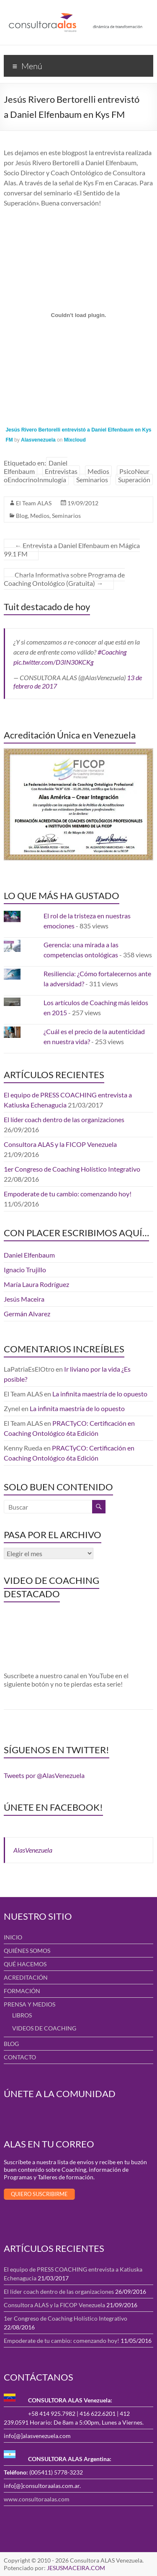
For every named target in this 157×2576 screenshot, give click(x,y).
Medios (98, 471)
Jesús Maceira (24, 1299)
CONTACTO (20, 2057)
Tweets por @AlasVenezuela (44, 1775)
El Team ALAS (33, 503)
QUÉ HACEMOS (25, 1964)
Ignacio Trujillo (25, 1270)
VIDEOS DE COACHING (44, 2028)
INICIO (13, 1937)
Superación (134, 479)
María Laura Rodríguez (36, 1284)
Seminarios (92, 479)
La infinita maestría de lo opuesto (99, 1394)
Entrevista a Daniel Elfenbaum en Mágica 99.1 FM (72, 549)
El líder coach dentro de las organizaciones (64, 1119)
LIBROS (22, 2015)
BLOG (11, 2043)
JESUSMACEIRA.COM (76, 2567)
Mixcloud (75, 440)
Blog (22, 515)
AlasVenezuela (32, 1850)
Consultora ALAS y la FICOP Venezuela (60, 1144)
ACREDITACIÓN (26, 1977)
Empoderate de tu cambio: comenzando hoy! (67, 1194)
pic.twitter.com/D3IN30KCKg (53, 662)
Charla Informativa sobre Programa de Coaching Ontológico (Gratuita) (64, 579)
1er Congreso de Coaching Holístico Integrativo (72, 1169)
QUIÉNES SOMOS (27, 1950)
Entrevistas (61, 471)
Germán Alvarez (27, 1314)
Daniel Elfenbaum (35, 467)
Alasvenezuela (38, 440)
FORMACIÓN (22, 1990)
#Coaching (112, 652)
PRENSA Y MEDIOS (29, 2004)
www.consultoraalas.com (36, 2499)
